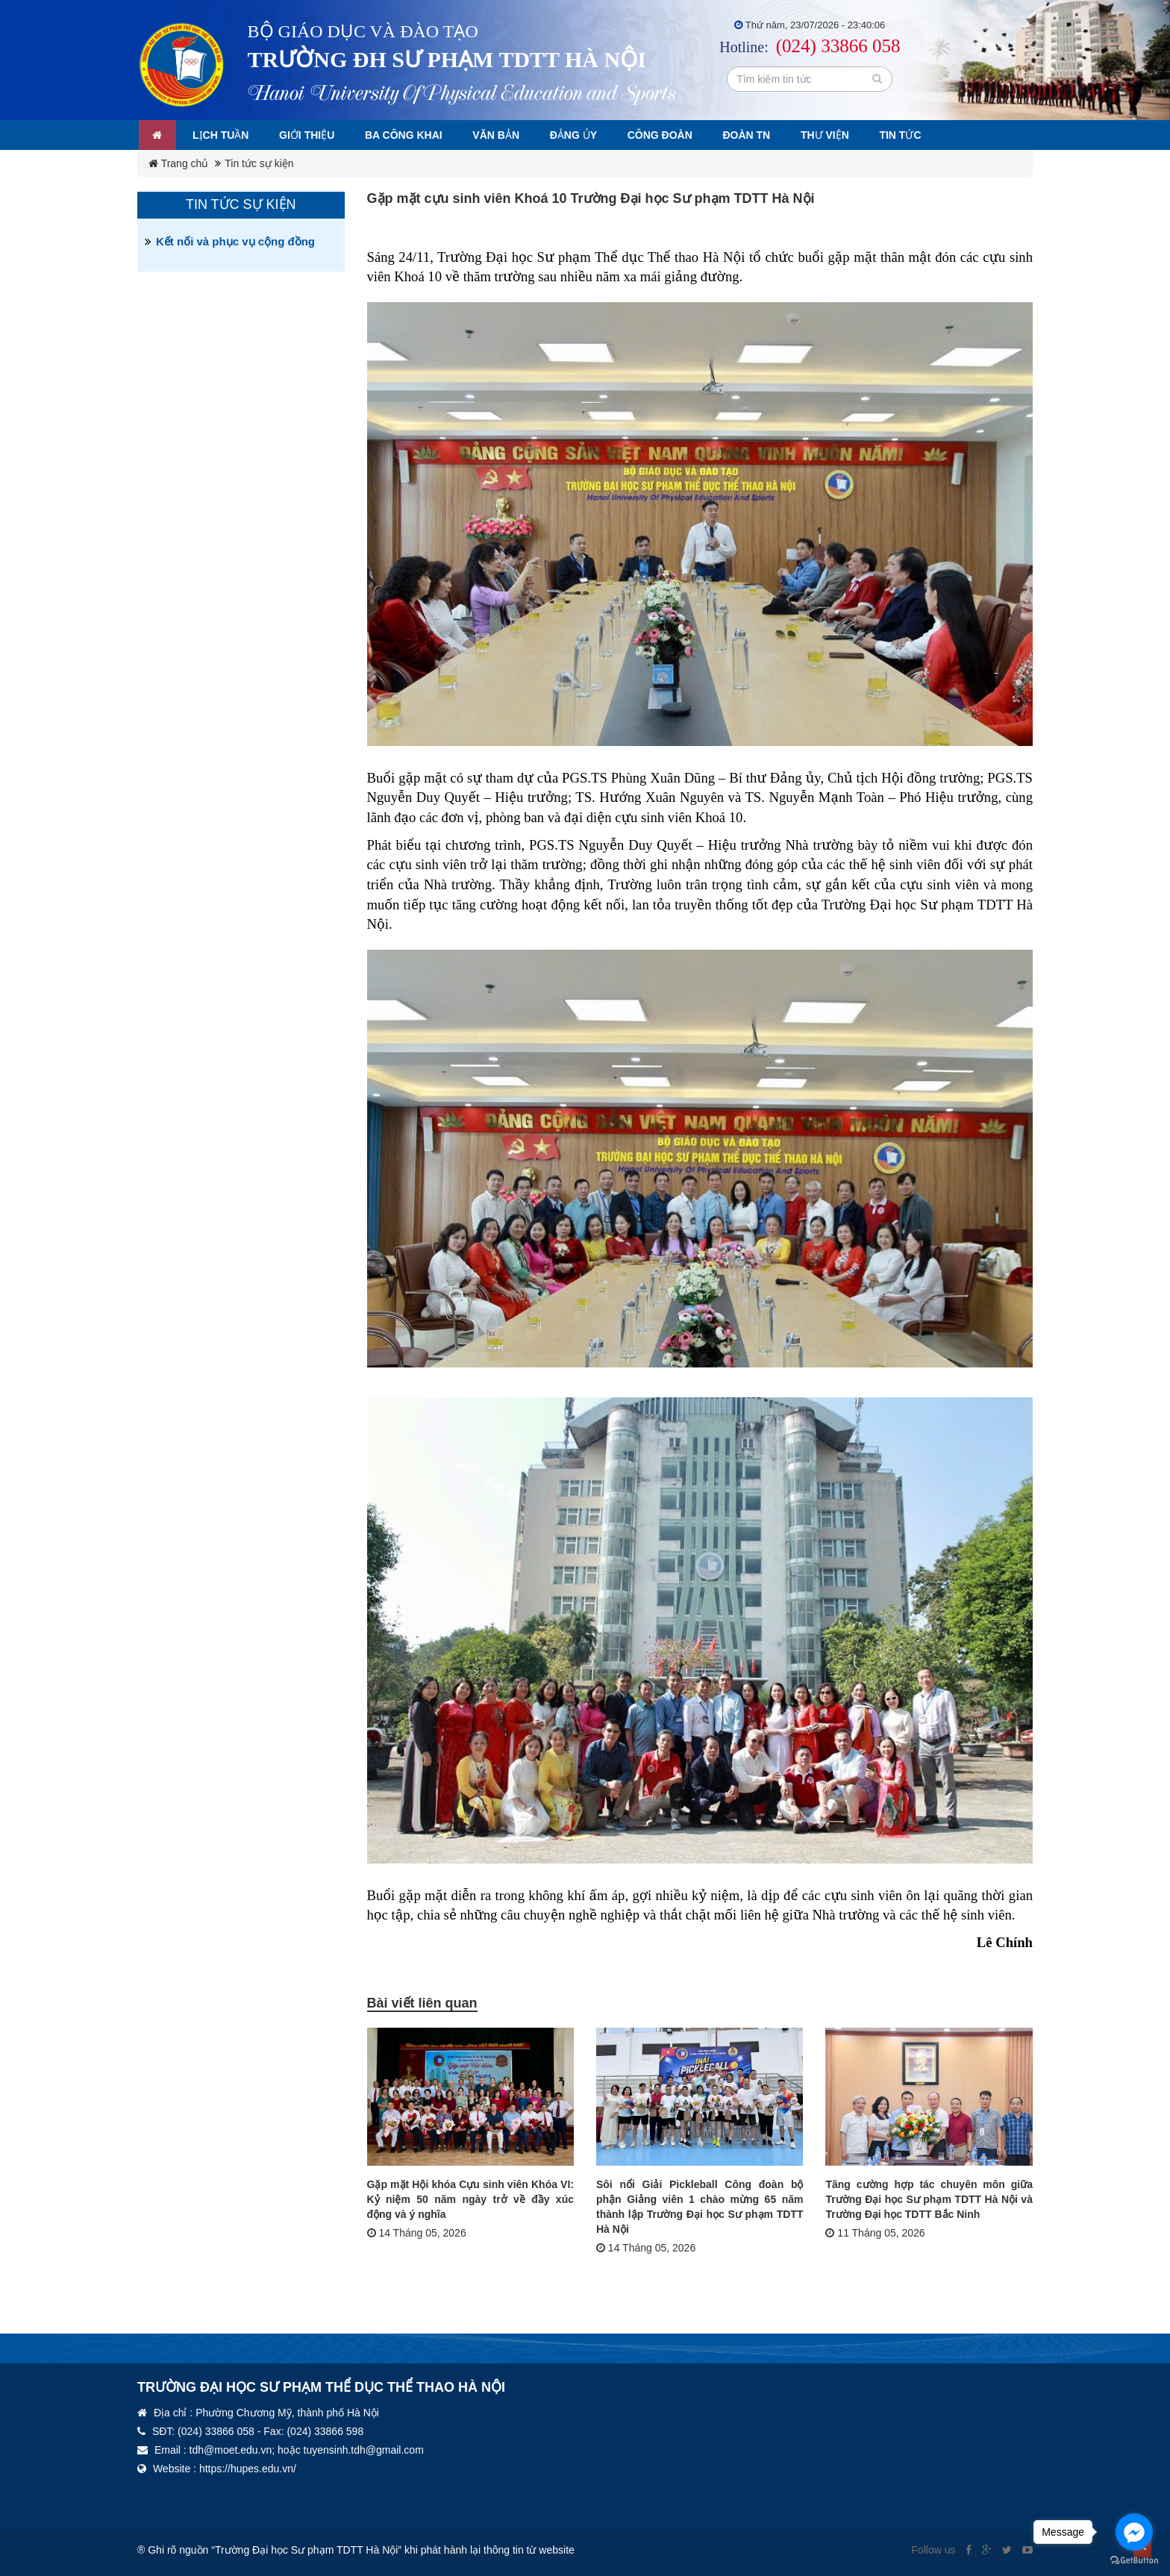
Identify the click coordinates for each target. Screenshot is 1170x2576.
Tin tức (924, 135)
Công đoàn (675, 135)
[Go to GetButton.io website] (1134, 2561)
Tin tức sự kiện (259, 163)
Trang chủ (178, 163)
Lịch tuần (224, 135)
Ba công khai (412, 135)
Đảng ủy (586, 135)
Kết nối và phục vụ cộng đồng (235, 241)
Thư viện (846, 135)
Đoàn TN (765, 135)
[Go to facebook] (1134, 2532)
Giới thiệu (312, 135)
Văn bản (507, 135)
